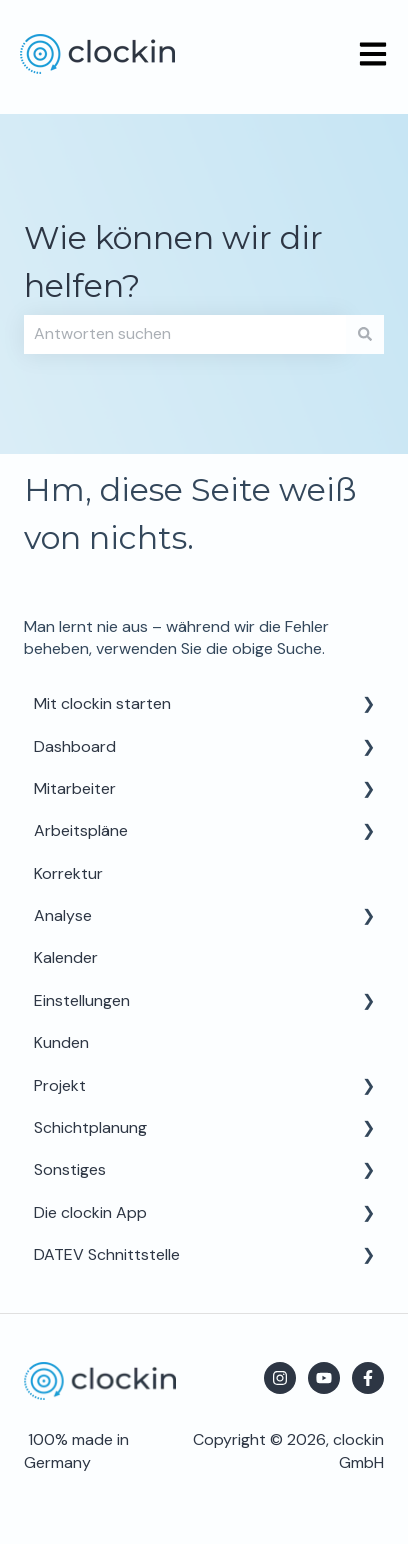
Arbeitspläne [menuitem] (81, 830)
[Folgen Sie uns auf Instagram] (280, 1378)
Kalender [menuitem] (66, 957)
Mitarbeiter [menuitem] (75, 788)
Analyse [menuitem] (63, 915)
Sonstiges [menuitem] (70, 1169)
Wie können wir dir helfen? (173, 261)
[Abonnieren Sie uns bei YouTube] (324, 1378)
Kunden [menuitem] (61, 1042)
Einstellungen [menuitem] (82, 1000)
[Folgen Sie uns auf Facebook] (368, 1378)
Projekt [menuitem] (60, 1085)
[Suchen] (365, 334)
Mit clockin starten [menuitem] (102, 703)
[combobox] (185, 334)
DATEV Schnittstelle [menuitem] (107, 1254)
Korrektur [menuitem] (68, 873)
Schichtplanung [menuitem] (90, 1127)
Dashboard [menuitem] (75, 746)
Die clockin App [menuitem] (90, 1212)
